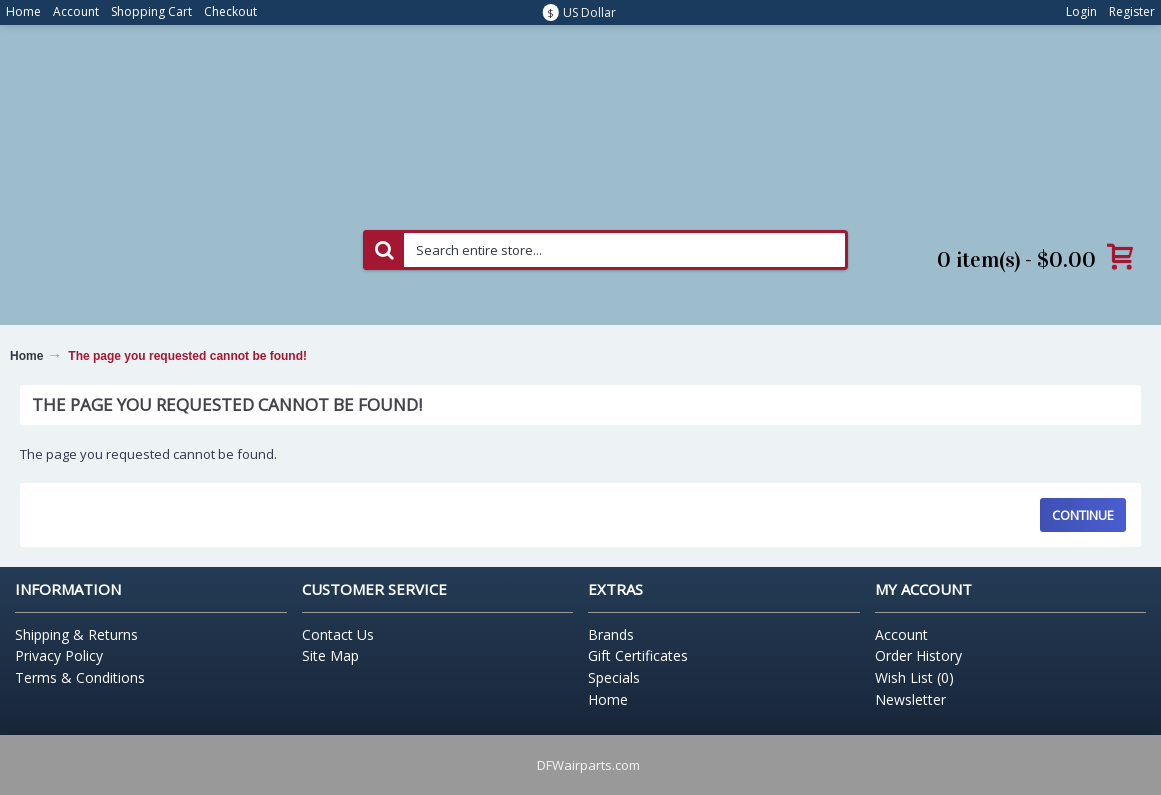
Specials (614, 677)
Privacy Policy (59, 655)
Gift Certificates (638, 655)
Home (26, 356)
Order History (918, 655)
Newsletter (910, 699)
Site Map (330, 655)
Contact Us (338, 634)
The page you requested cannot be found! (187, 356)
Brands (611, 634)
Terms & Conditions (80, 677)
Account (901, 634)
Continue (1083, 515)
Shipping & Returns (76, 634)
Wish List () (914, 677)
